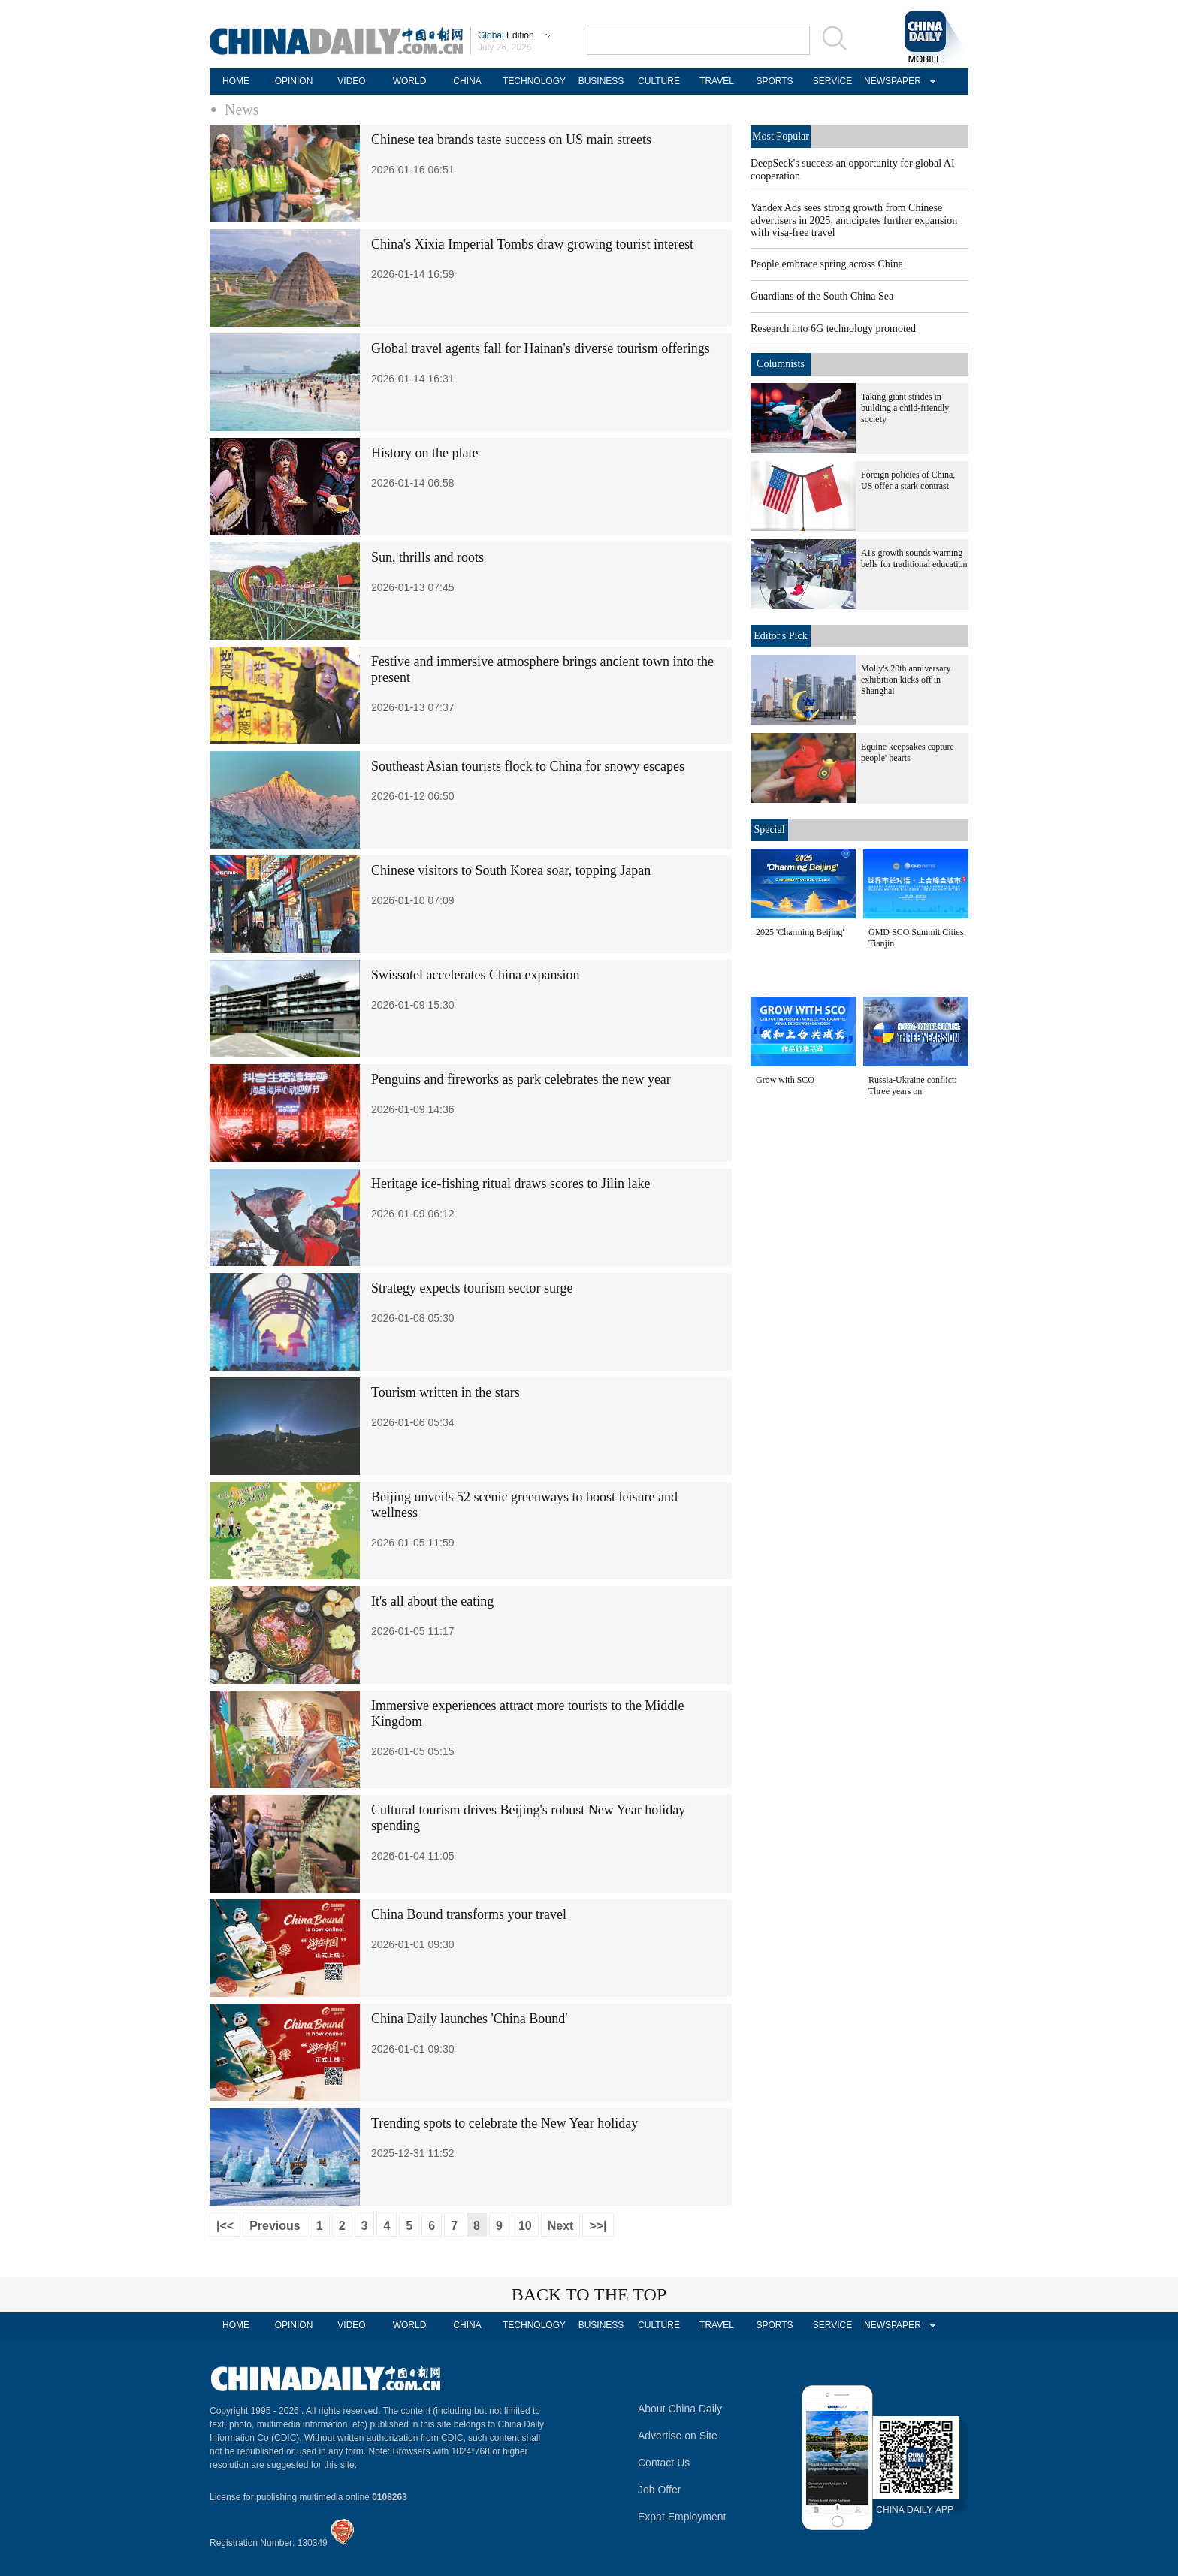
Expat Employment (682, 2517)
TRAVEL (716, 81)
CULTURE (659, 81)
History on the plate (424, 452)
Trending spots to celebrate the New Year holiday (504, 2123)
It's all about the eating (432, 1601)
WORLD (410, 81)
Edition (506, 35)
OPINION (294, 81)
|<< (225, 2225)
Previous (275, 2225)
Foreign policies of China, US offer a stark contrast (908, 480)
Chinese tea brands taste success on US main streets (511, 139)
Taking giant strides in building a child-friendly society (905, 407)
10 (525, 2225)
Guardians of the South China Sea (822, 296)
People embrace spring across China (827, 264)
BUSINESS (601, 81)
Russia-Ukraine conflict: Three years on (912, 1085)
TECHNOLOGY (534, 81)
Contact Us (664, 2463)
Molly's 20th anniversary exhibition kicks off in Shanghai (905, 679)
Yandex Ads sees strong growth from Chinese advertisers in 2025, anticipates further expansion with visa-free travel (854, 220)
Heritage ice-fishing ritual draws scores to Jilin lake (510, 1183)
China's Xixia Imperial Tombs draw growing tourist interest (532, 244)
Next (561, 2225)
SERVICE (832, 81)
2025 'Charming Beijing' (800, 932)
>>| (597, 2225)
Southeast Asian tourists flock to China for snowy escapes (527, 766)
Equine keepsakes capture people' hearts (907, 752)
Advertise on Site (677, 2436)
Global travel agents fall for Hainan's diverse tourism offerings (540, 348)
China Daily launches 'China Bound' (469, 2018)
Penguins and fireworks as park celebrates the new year (521, 1079)
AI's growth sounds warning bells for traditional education (914, 558)
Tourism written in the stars (445, 1392)
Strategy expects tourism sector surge (472, 1288)
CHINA (467, 81)
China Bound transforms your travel (468, 1914)
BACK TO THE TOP (589, 2294)
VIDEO (351, 81)
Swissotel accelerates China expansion (475, 974)
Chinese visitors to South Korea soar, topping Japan (511, 870)
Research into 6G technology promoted (833, 328)
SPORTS (774, 81)
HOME (235, 81)
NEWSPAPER (890, 81)
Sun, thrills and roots (427, 557)
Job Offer (659, 2490)
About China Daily (680, 2409)
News (242, 109)
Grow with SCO (785, 1080)
